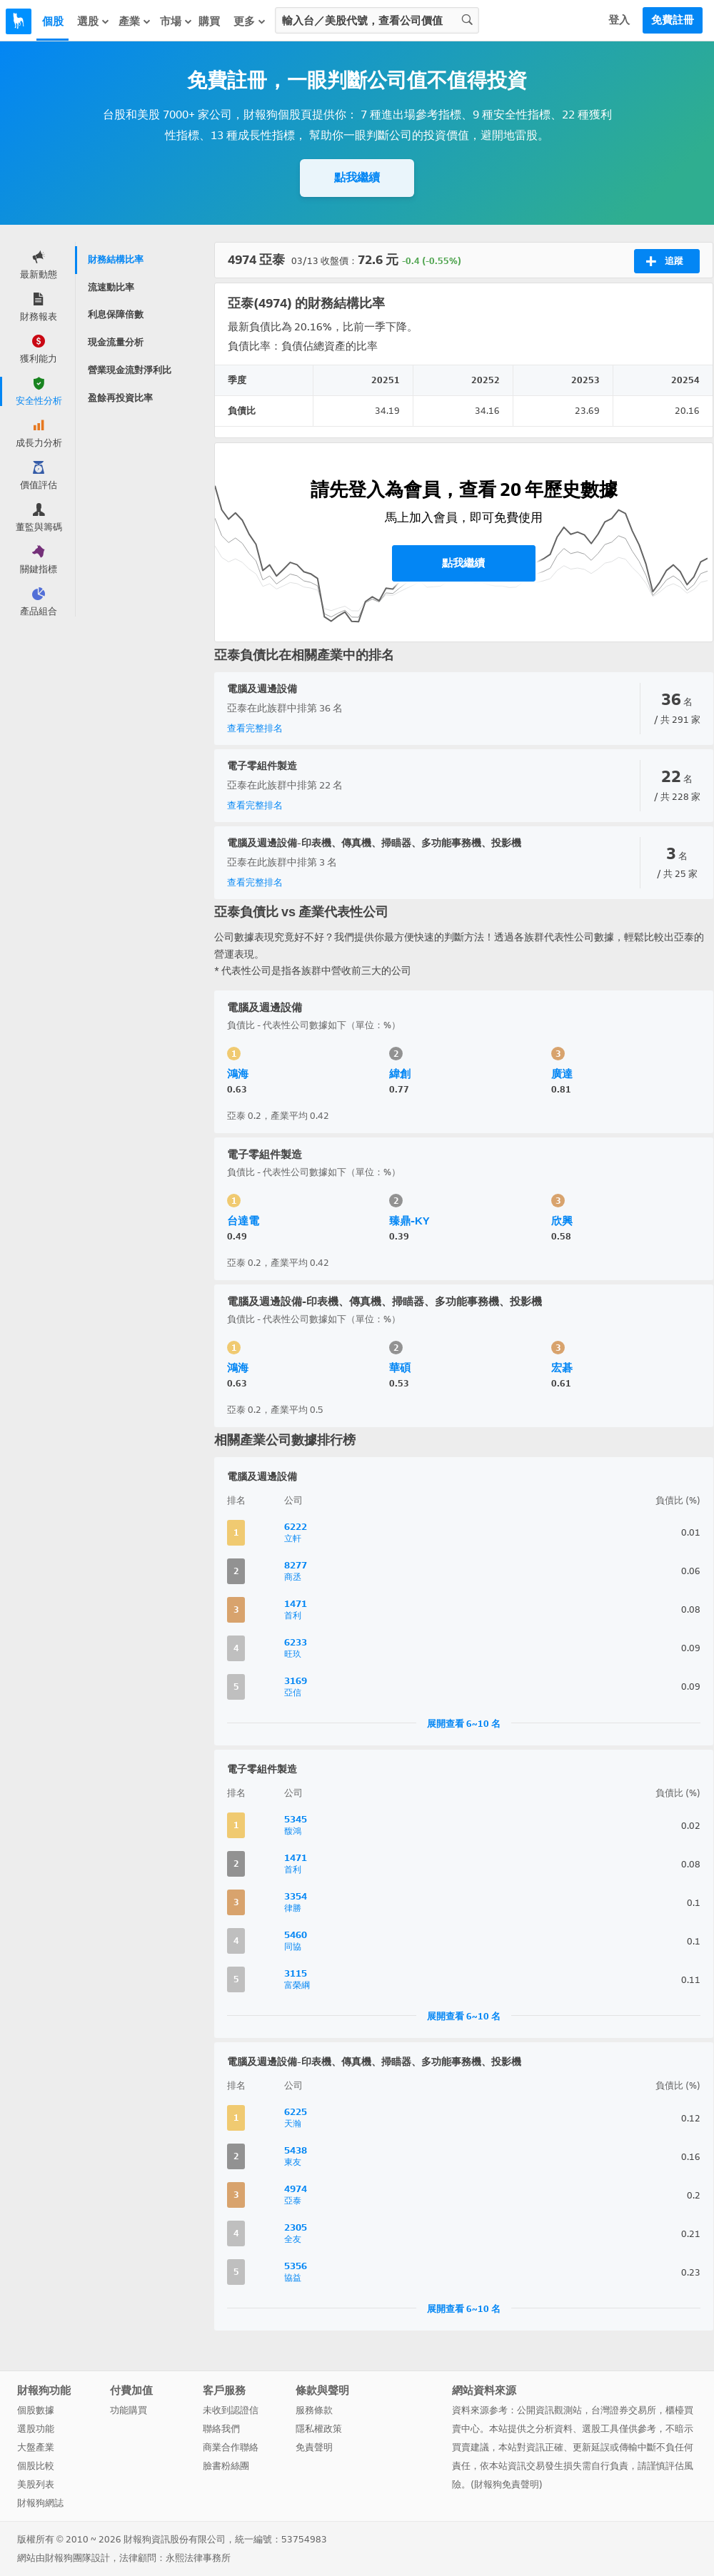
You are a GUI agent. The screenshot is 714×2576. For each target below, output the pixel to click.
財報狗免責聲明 (506, 2484)
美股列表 (35, 2484)
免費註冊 (672, 20)
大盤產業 (35, 2447)
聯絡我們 (221, 2428)
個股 (53, 21)
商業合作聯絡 (230, 2447)
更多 (249, 21)
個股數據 (35, 2410)
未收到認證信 (230, 2410)
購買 (209, 21)
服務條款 (314, 2410)
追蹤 (664, 261)
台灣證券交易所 (623, 2410)
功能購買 (128, 2410)
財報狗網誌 (40, 2503)
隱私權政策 (319, 2428)
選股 (93, 21)
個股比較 (35, 2465)
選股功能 (35, 2428)
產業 (135, 21)
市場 (176, 21)
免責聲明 (314, 2447)
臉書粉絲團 (226, 2465)
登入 (619, 20)
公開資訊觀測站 (549, 2410)
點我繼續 (357, 177)
